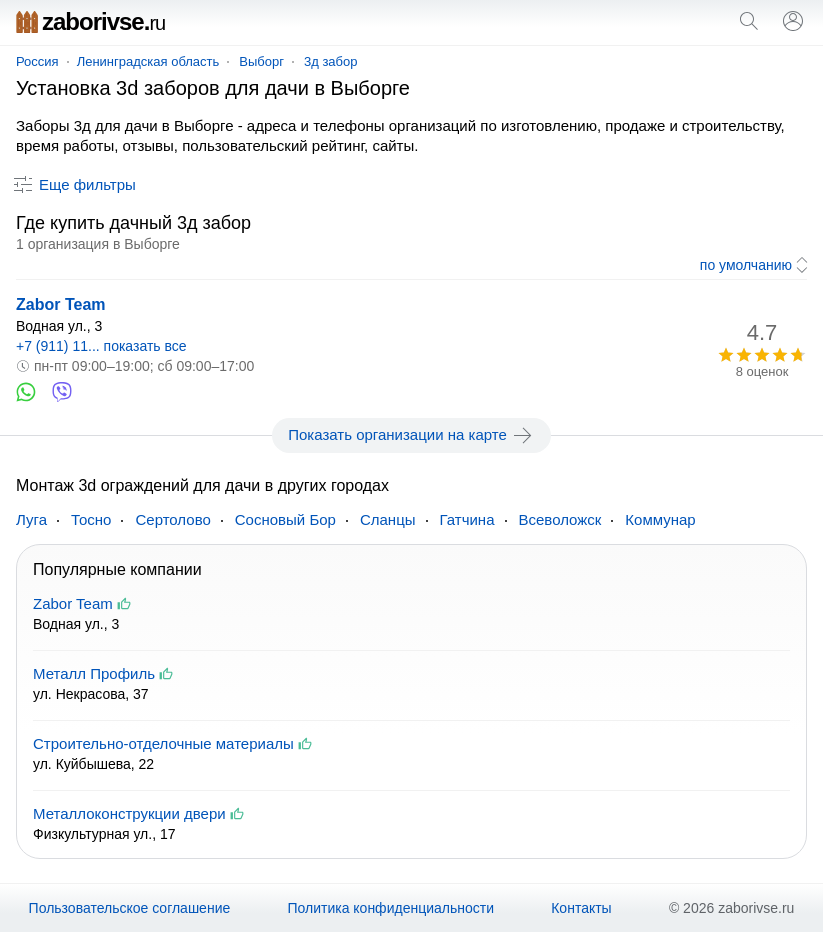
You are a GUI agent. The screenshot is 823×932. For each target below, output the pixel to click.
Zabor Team (61, 304)
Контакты (581, 908)
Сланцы (388, 519)
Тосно (91, 519)
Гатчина (467, 519)
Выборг (261, 61)
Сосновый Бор (285, 519)
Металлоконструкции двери (129, 813)
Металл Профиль (94, 673)
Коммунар (660, 519)
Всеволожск (560, 519)
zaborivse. (90, 21)
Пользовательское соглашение (130, 908)
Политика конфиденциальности (390, 908)
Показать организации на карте (411, 435)
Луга (31, 519)
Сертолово (172, 519)
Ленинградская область (148, 61)
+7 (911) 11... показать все (101, 346)
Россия (37, 61)
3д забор (331, 61)
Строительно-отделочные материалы (163, 743)
